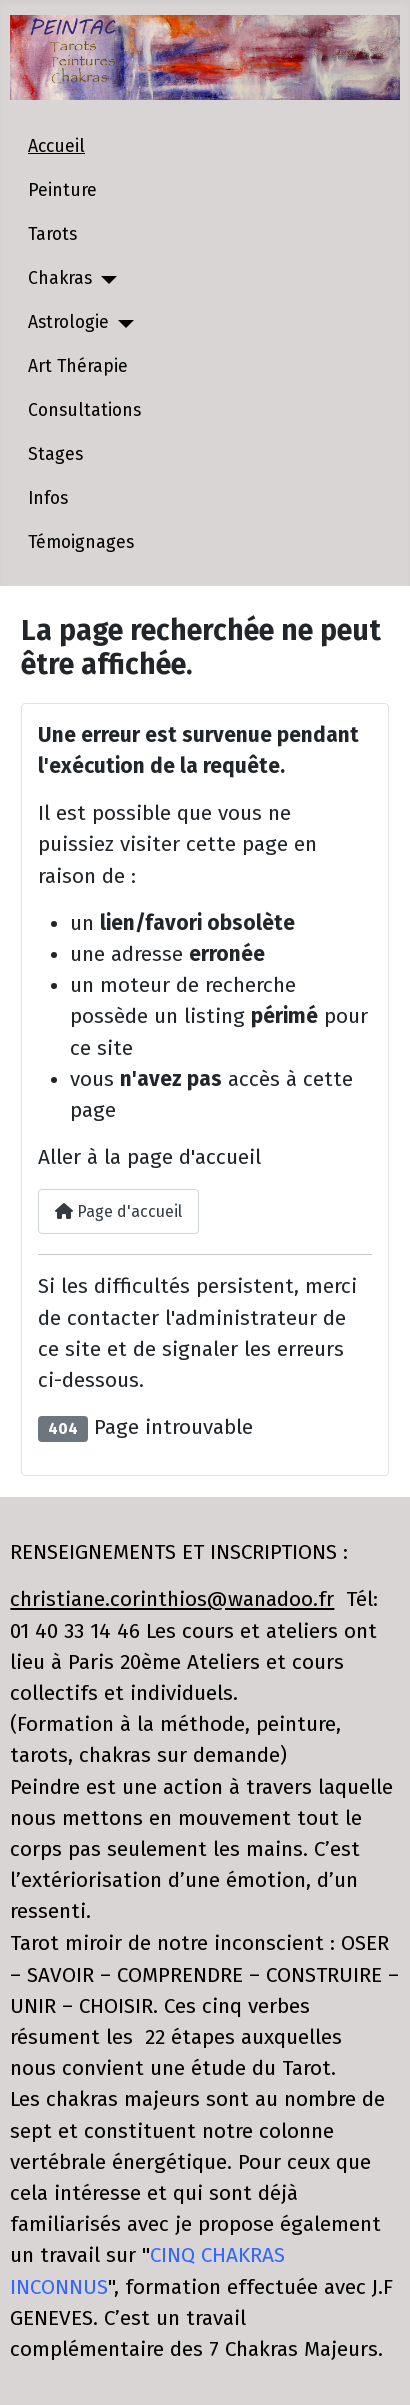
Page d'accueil (118, 1211)
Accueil (56, 146)
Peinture (62, 190)
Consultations (84, 410)
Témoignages (81, 542)
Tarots (52, 234)
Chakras (60, 278)
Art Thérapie (78, 366)
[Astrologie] (121, 324)
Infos (48, 498)
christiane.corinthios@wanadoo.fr (172, 1599)
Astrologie (68, 322)
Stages (55, 454)
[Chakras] (104, 280)
